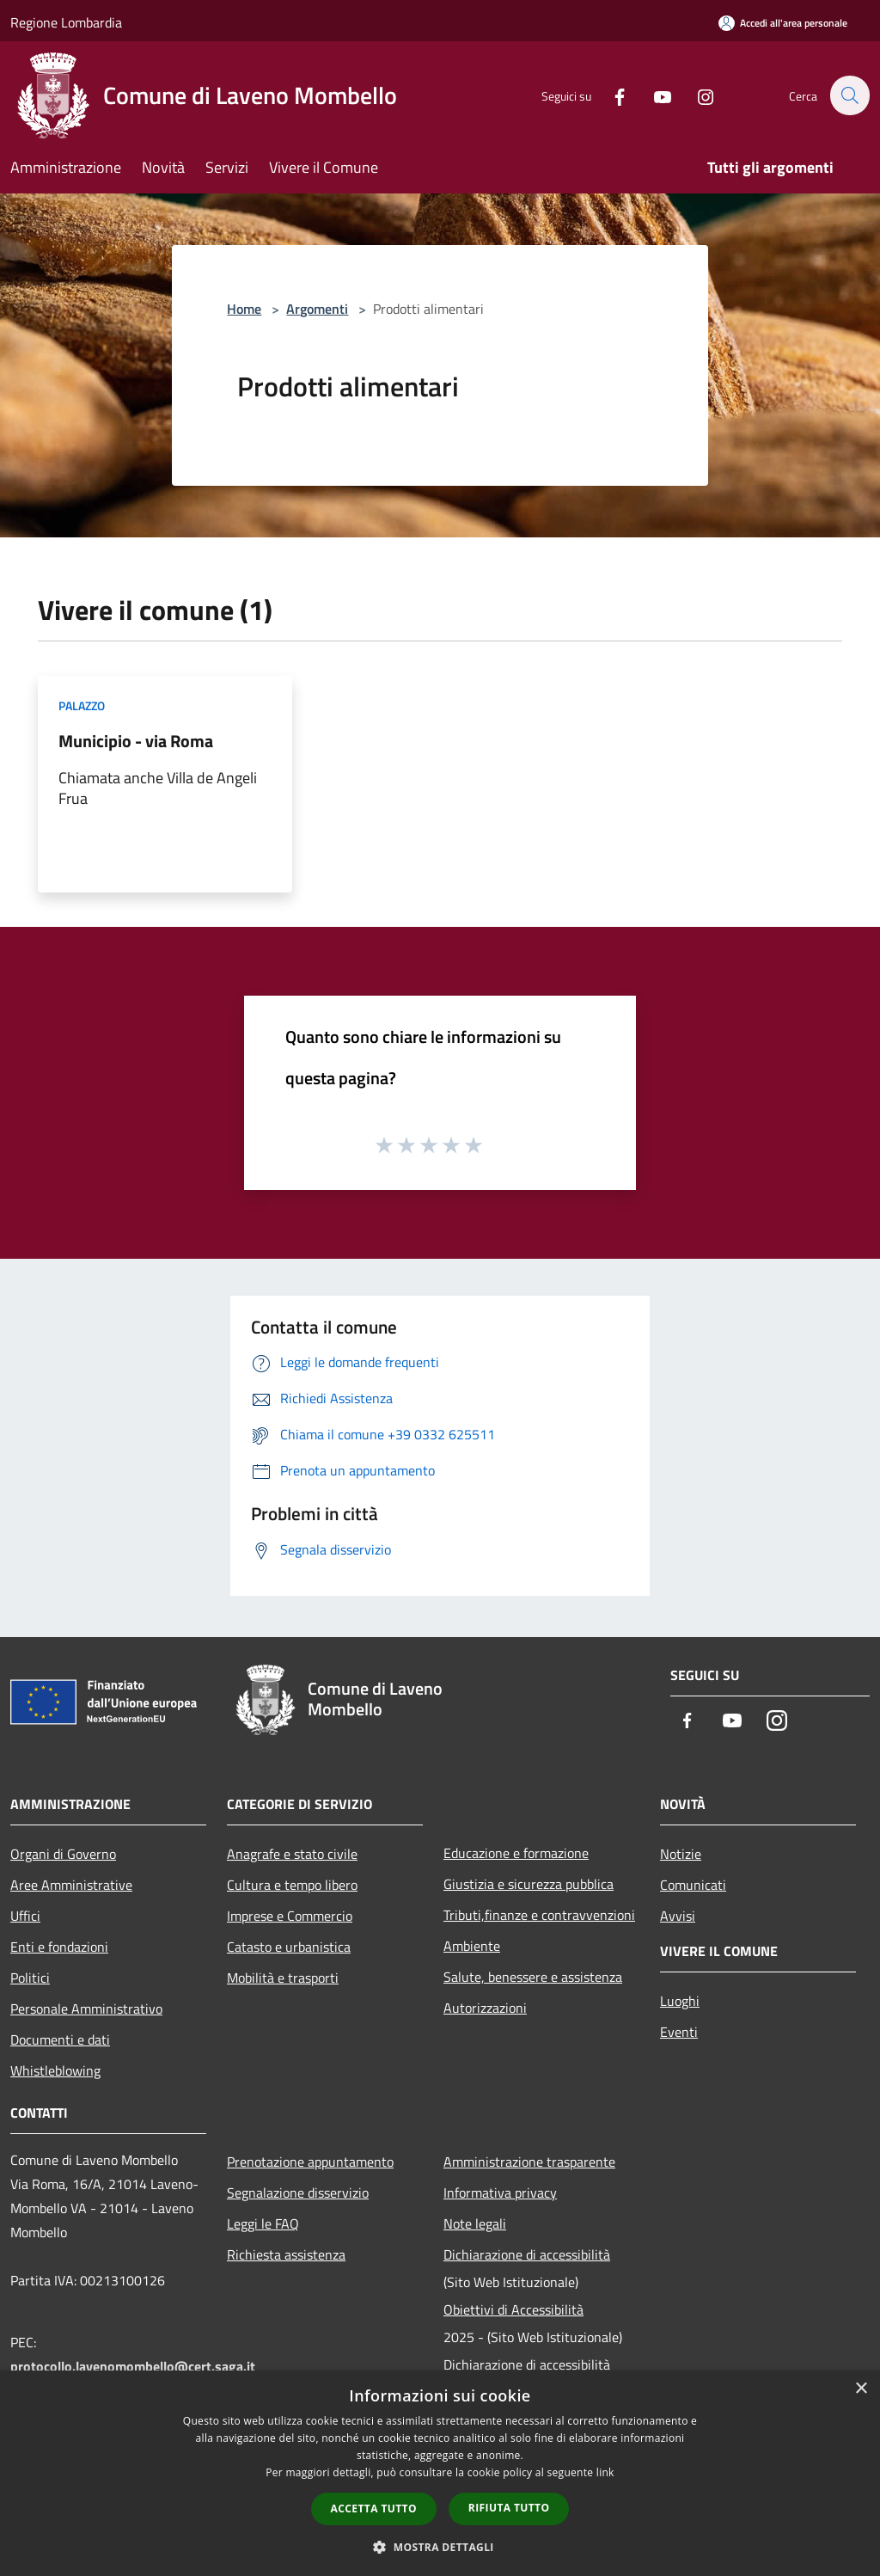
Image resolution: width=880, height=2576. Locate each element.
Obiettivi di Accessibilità (513, 2309)
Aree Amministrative (71, 1884)
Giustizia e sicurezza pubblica (528, 1884)
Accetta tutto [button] (374, 2508)
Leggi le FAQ (263, 2223)
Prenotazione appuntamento (310, 2161)
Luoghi (680, 2000)
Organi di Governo (63, 1853)
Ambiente (471, 1945)
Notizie (680, 1853)
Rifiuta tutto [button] (509, 2507)
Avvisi (677, 1915)
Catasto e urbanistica (289, 1946)
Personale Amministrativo (86, 2008)
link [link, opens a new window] (605, 2472)
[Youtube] (653, 95)
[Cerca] (849, 95)
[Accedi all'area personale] (783, 23)
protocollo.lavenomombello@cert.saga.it (132, 2366)
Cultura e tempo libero (292, 1884)
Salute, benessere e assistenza (532, 1976)
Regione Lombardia (66, 22)
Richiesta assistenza (286, 2254)
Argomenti (317, 308)
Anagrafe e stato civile (292, 1853)
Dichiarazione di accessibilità (526, 2254)
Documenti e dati (60, 2039)
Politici (30, 1977)
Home (244, 308)
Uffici (25, 1915)
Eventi (679, 2031)
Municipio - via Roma (135, 740)
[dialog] (440, 2473)
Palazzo (81, 705)
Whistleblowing (55, 2070)
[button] (440, 2546)
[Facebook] (610, 95)
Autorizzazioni (485, 2007)
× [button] (860, 2389)
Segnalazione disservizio (298, 2192)
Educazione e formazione (516, 1853)
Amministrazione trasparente (529, 2161)
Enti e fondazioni (59, 1946)
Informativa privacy (500, 2192)
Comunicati (693, 1884)
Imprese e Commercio (289, 1915)
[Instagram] (696, 95)
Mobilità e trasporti (283, 1977)
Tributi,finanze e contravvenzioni (539, 1914)
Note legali (474, 2223)
